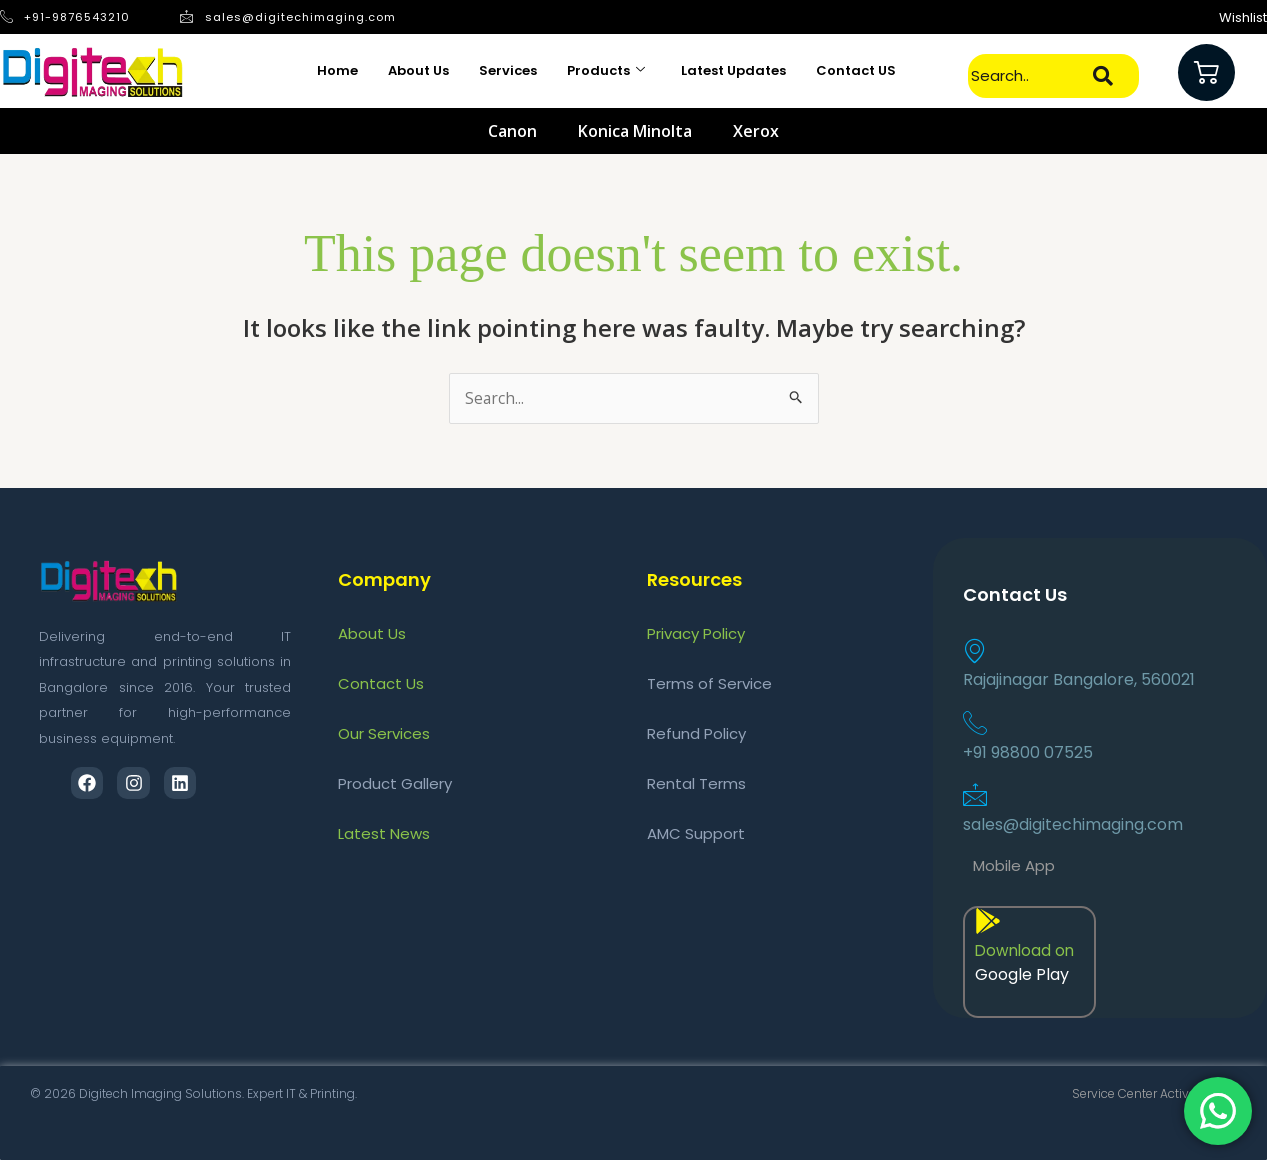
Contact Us (381, 683)
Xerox (756, 131)
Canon (512, 131)
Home (337, 70)
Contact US (856, 70)
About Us (418, 70)
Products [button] (606, 71)
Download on (1026, 951)
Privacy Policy (696, 633)
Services (508, 70)
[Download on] (988, 921)
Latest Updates (733, 70)
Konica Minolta (635, 131)
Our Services (384, 733)
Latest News (384, 833)
